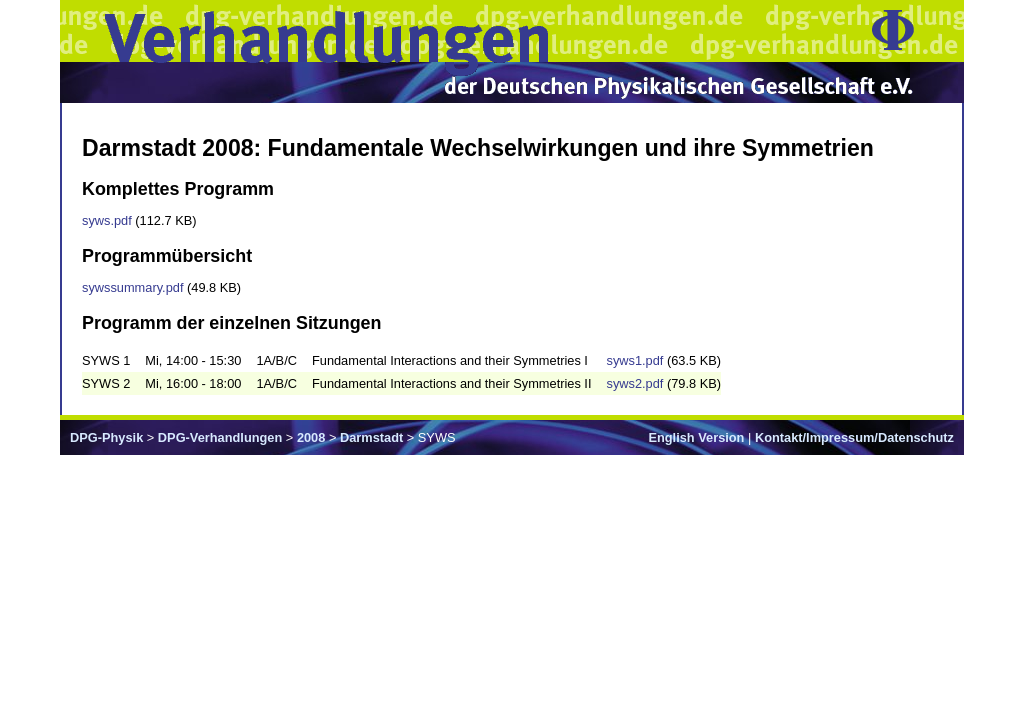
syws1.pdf (634, 360)
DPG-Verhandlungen (220, 437)
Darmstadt (371, 437)
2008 (311, 437)
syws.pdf (107, 220)
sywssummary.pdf (132, 287)
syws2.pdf (634, 383)
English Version (696, 437)
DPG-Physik (106, 437)
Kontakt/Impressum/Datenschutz (854, 437)
